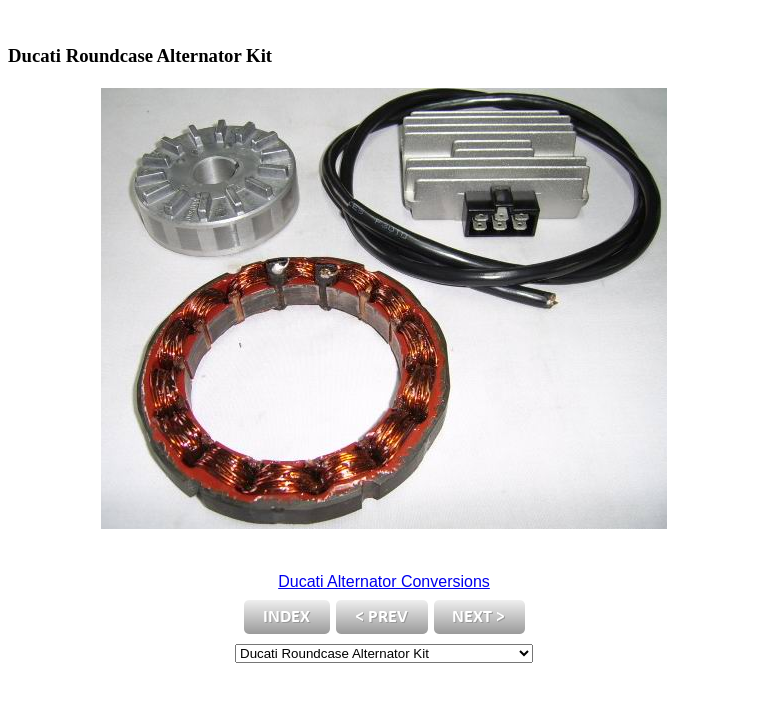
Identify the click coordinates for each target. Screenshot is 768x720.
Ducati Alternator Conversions (384, 581)
